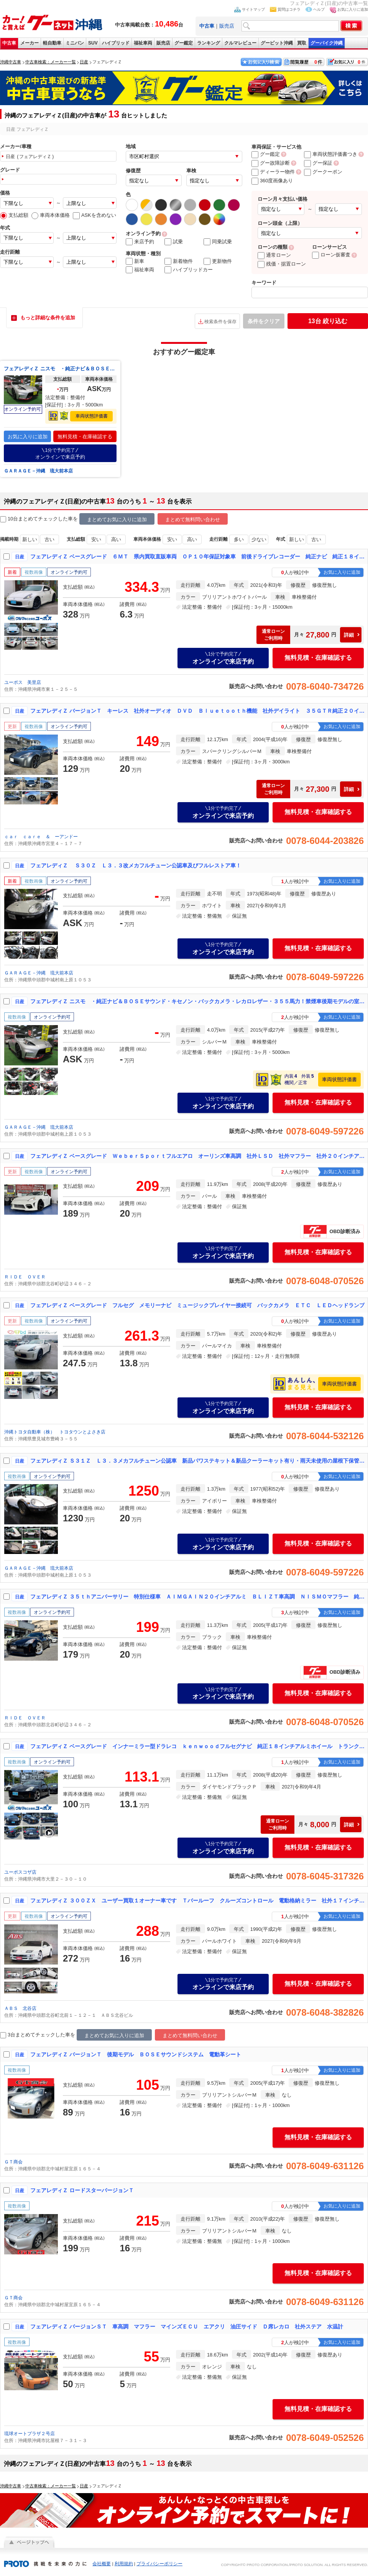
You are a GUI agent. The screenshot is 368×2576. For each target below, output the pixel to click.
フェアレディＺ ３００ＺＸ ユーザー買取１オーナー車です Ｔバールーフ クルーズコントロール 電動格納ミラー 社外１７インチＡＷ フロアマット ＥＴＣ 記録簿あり (197, 1900)
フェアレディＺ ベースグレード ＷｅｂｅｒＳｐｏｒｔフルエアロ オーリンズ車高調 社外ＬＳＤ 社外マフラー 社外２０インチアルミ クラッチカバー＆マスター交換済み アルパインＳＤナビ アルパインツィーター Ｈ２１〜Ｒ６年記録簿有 (197, 1156)
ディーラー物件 (273, 172)
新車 (135, 261)
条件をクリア (264, 321)
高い (116, 539)
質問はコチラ (289, 9)
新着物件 (178, 261)
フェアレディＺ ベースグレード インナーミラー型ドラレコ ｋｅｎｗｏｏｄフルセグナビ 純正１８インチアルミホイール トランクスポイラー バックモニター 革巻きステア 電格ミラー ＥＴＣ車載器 (197, 1746)
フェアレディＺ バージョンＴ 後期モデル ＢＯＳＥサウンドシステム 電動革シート (135, 2054)
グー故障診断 (270, 163)
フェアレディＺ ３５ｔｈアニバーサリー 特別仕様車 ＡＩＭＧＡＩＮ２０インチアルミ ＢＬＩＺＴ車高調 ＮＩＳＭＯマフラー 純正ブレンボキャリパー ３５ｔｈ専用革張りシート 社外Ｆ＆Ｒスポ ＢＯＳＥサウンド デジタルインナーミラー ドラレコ (197, 1596)
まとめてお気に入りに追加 (117, 519)
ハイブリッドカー (188, 269)
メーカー (29, 43)
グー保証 (318, 163)
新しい (29, 539)
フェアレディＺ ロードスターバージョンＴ (82, 2190)
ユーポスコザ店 (20, 1872)
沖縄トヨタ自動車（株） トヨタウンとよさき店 (54, 1432)
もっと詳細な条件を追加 (47, 317)
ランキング (208, 43)
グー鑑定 (183, 43)
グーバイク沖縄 (326, 43)
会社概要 (101, 2563)
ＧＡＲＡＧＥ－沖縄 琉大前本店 (38, 471)
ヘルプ (319, 9)
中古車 (9, 43)
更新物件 (218, 261)
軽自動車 (52, 43)
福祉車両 (143, 43)
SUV (93, 43)
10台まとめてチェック (29, 519)
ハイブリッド (116, 43)
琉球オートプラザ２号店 (29, 2433)
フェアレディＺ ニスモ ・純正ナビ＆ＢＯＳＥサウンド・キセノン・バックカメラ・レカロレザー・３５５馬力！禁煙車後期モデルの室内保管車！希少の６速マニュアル (60, 369)
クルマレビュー (240, 43)
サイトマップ (253, 9)
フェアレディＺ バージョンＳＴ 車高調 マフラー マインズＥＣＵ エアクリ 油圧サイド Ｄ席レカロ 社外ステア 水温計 (186, 2326)
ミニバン (75, 43)
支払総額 (14, 215)
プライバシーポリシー (159, 2563)
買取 (301, 43)
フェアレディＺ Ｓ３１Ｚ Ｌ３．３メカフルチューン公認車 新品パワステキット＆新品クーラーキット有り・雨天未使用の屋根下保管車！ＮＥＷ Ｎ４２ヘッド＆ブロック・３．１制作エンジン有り (197, 1460)
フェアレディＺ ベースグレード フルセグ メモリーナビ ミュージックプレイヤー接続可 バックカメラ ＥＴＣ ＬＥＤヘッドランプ (197, 1305)
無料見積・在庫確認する (85, 436)
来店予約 (140, 241)
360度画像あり (272, 180)
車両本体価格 (50, 215)
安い (96, 539)
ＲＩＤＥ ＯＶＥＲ (25, 1277)
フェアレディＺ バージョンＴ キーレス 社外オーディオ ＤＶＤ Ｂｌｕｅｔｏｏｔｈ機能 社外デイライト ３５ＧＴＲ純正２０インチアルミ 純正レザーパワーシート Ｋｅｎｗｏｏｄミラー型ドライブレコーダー (197, 710)
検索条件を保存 (220, 321)
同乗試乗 (218, 241)
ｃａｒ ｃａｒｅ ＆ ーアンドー (41, 836)
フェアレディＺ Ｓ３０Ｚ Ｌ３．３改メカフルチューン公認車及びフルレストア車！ (135, 865)
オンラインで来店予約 (60, 453)
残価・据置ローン (282, 264)
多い (239, 539)
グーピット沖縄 (277, 43)
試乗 (173, 241)
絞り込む (327, 321)
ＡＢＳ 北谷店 (20, 2008)
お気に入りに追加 (352, 9)
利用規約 (124, 2563)
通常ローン (274, 255)
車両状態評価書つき (330, 154)
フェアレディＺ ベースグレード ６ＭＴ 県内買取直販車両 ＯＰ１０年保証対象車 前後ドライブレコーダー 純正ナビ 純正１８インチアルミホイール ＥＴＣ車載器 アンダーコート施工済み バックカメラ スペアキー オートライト (197, 556)
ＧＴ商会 (13, 2162)
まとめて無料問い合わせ (192, 519)
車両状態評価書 (92, 416)
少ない (258, 539)
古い (49, 539)
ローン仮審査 (331, 255)
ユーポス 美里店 (22, 682)
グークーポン (323, 172)
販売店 (226, 26)
